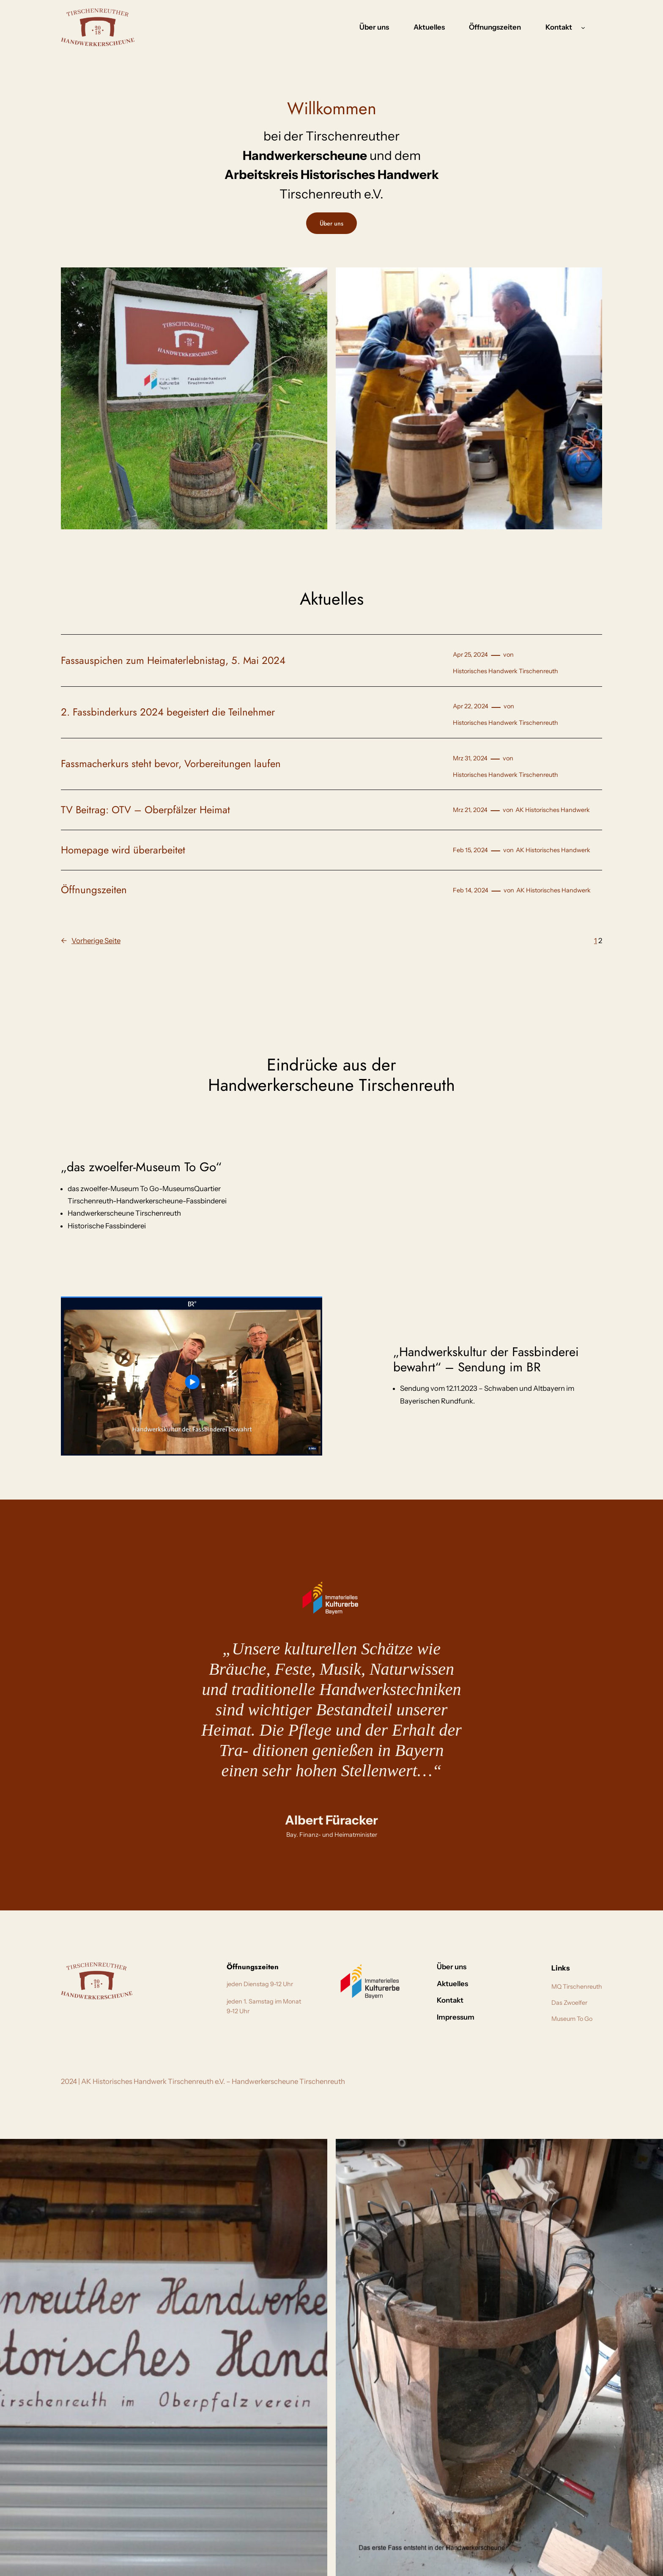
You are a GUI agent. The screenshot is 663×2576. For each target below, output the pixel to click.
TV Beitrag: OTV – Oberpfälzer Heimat (145, 809)
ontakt (507, 1966)
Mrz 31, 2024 (470, 758)
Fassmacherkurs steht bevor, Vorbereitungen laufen (171, 763)
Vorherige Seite (91, 940)
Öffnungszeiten (94, 889)
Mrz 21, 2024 (470, 810)
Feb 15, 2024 (470, 850)
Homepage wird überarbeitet (123, 850)
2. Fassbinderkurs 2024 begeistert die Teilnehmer (168, 712)
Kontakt (558, 27)
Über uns (331, 223)
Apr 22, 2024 (470, 706)
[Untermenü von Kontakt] (583, 27)
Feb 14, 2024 (470, 890)
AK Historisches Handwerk (552, 810)
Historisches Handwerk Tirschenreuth (505, 671)
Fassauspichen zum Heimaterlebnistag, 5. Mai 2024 (173, 660)
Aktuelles (483, 1983)
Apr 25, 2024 (470, 654)
